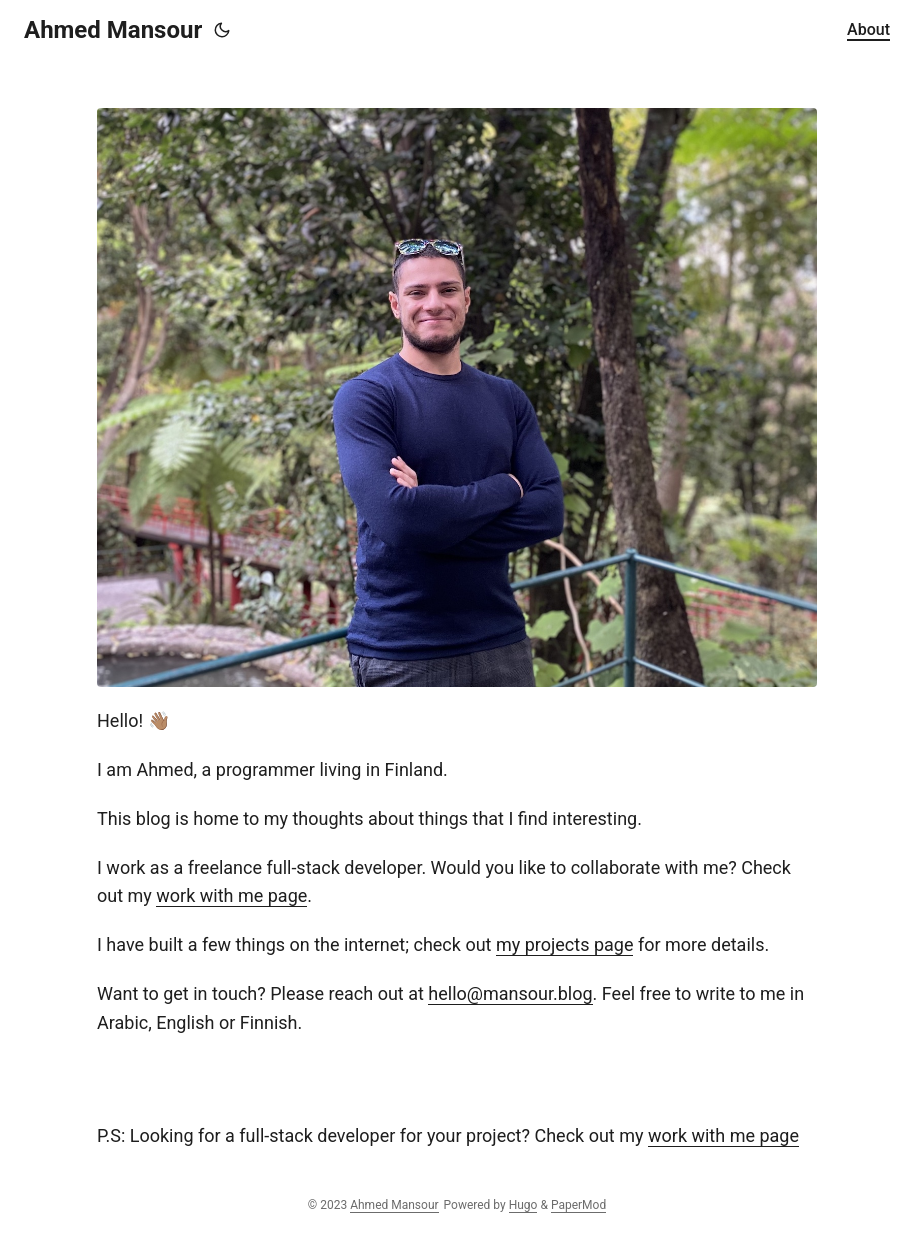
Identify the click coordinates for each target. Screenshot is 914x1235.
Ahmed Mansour (113, 30)
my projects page (565, 944)
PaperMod (578, 1205)
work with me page (231, 895)
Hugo (523, 1205)
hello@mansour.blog (510, 993)
